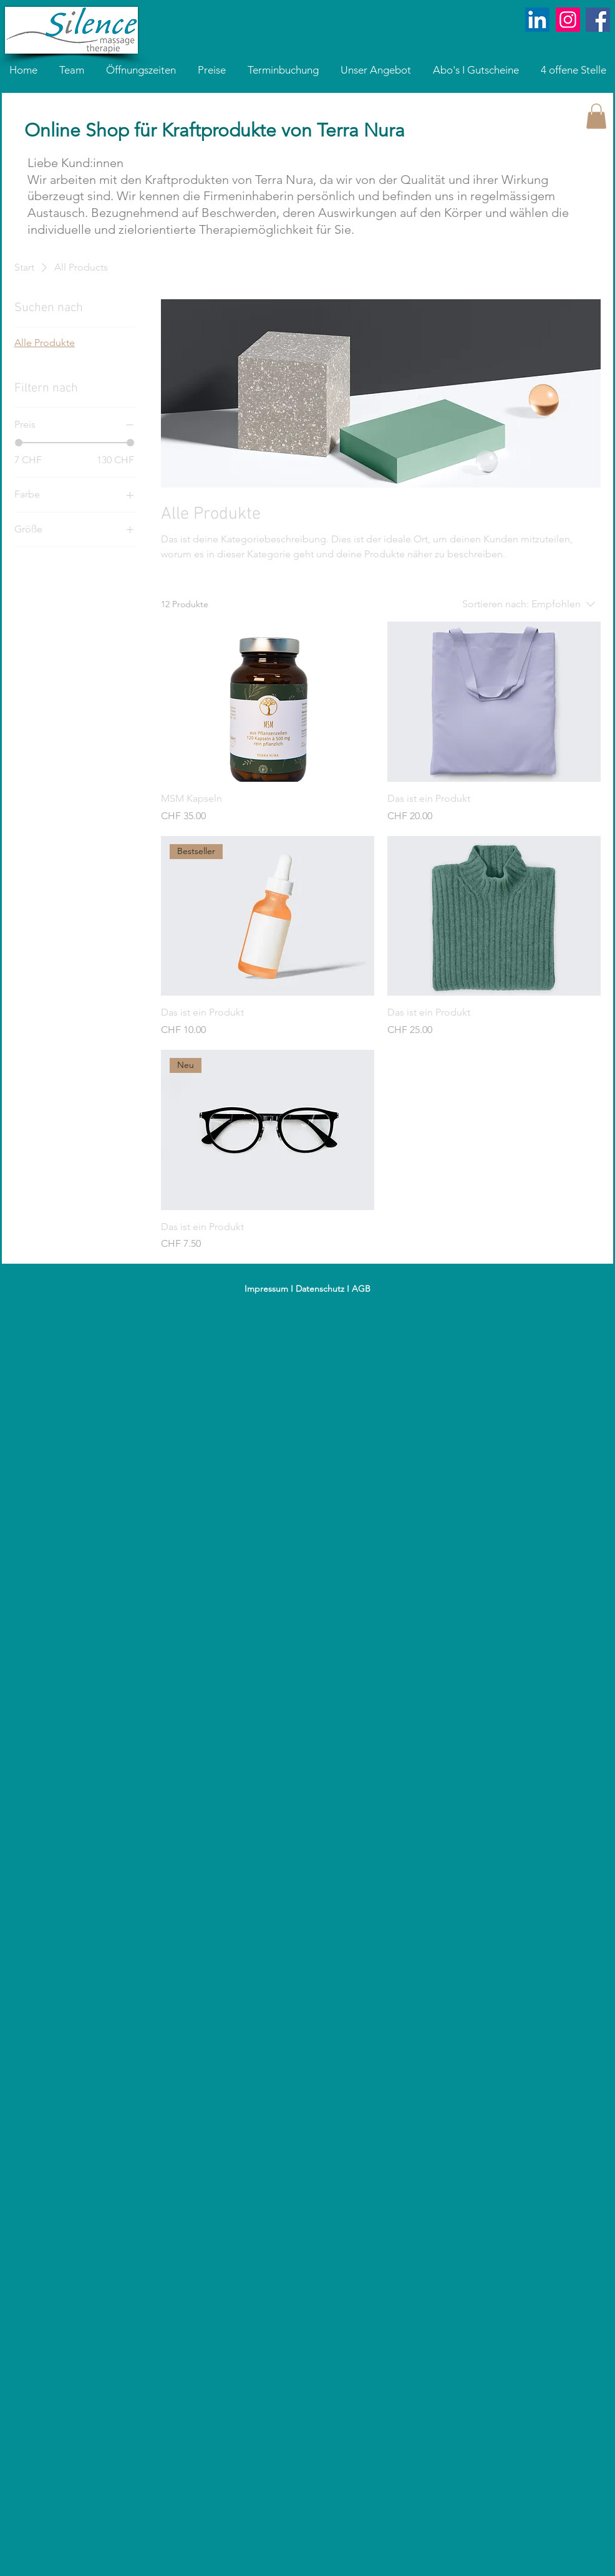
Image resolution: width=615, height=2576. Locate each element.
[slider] (18, 442)
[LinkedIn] (537, 19)
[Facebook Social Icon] (598, 19)
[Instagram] (568, 19)
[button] (596, 116)
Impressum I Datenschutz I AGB (307, 1288)
